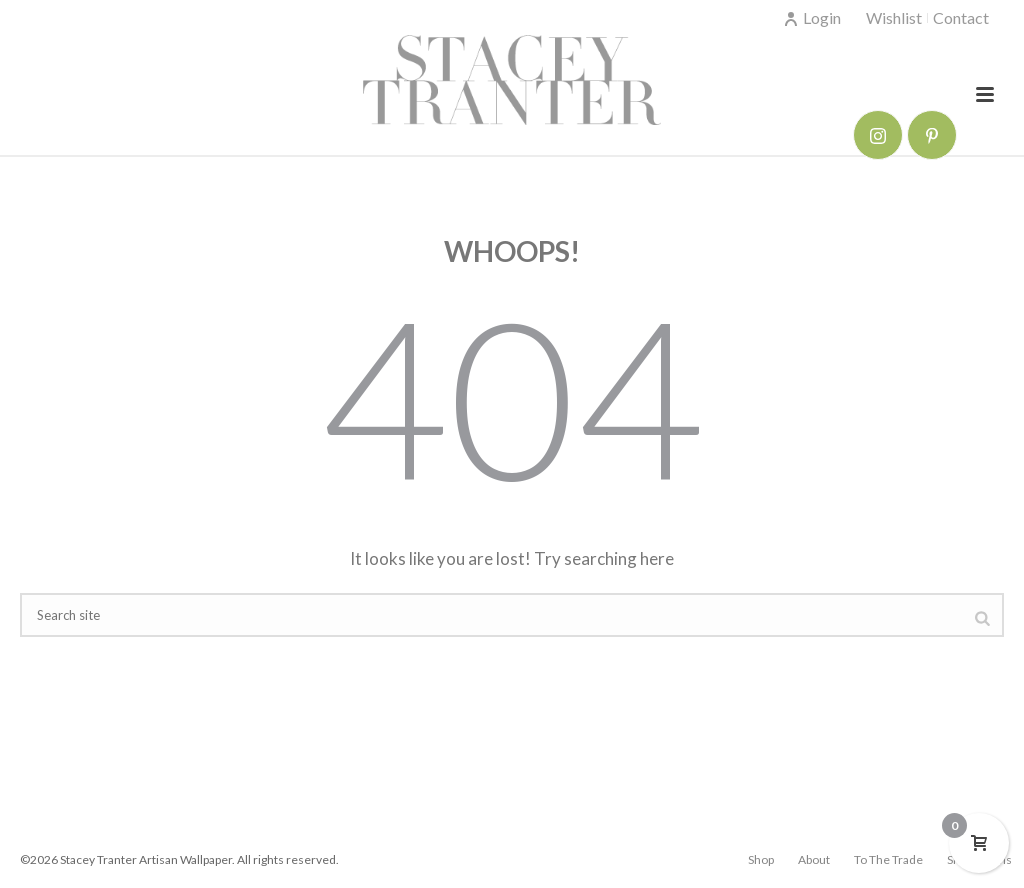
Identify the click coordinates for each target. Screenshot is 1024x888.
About (814, 859)
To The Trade (888, 859)
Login (812, 17)
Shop (761, 859)
